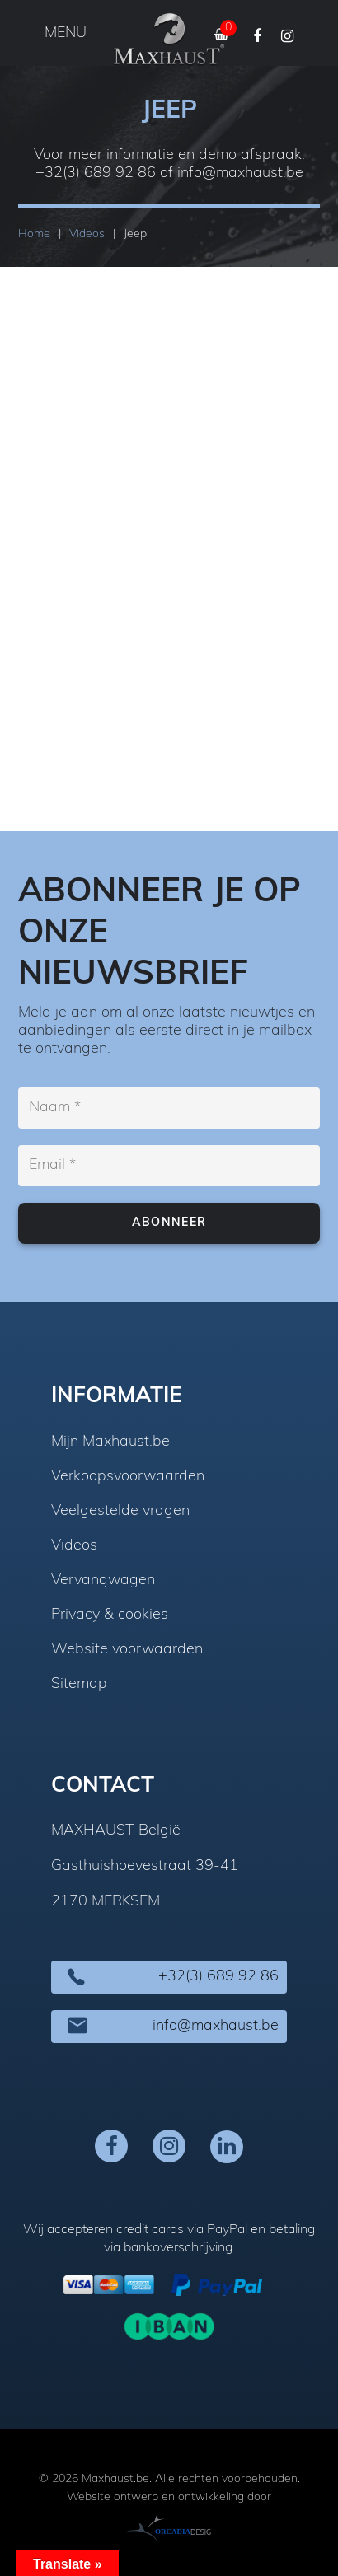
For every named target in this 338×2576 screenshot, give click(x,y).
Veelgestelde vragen (120, 1511)
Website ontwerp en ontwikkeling (155, 2497)
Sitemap (79, 1684)
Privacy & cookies (109, 1615)
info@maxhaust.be (240, 173)
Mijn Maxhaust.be (110, 1442)
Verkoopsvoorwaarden (127, 1477)
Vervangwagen (103, 1580)
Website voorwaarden (127, 1650)
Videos (74, 1546)
